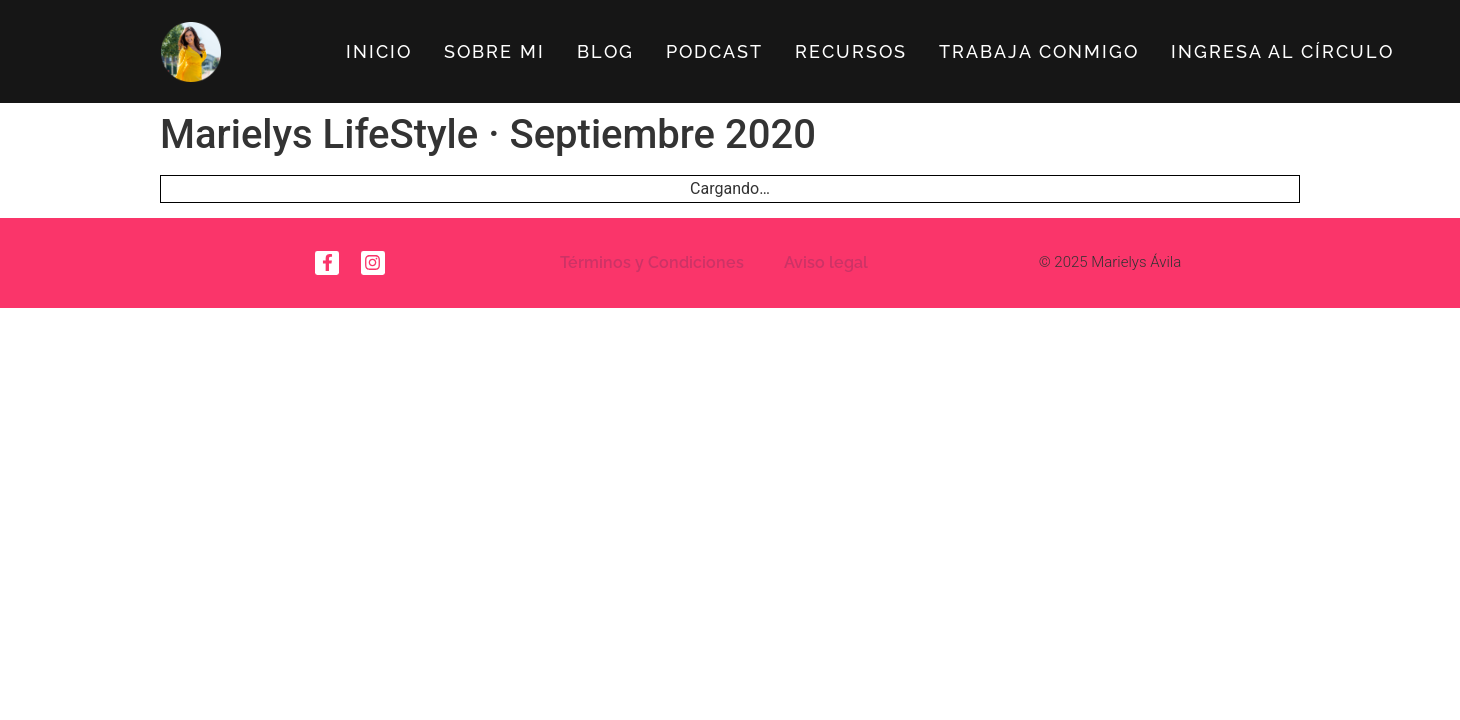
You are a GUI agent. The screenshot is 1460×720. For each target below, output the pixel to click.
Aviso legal (826, 262)
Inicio (379, 51)
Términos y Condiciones (652, 262)
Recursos (851, 51)
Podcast (714, 51)
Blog (605, 51)
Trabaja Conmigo (1039, 51)
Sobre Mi (494, 51)
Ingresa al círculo (1282, 51)
